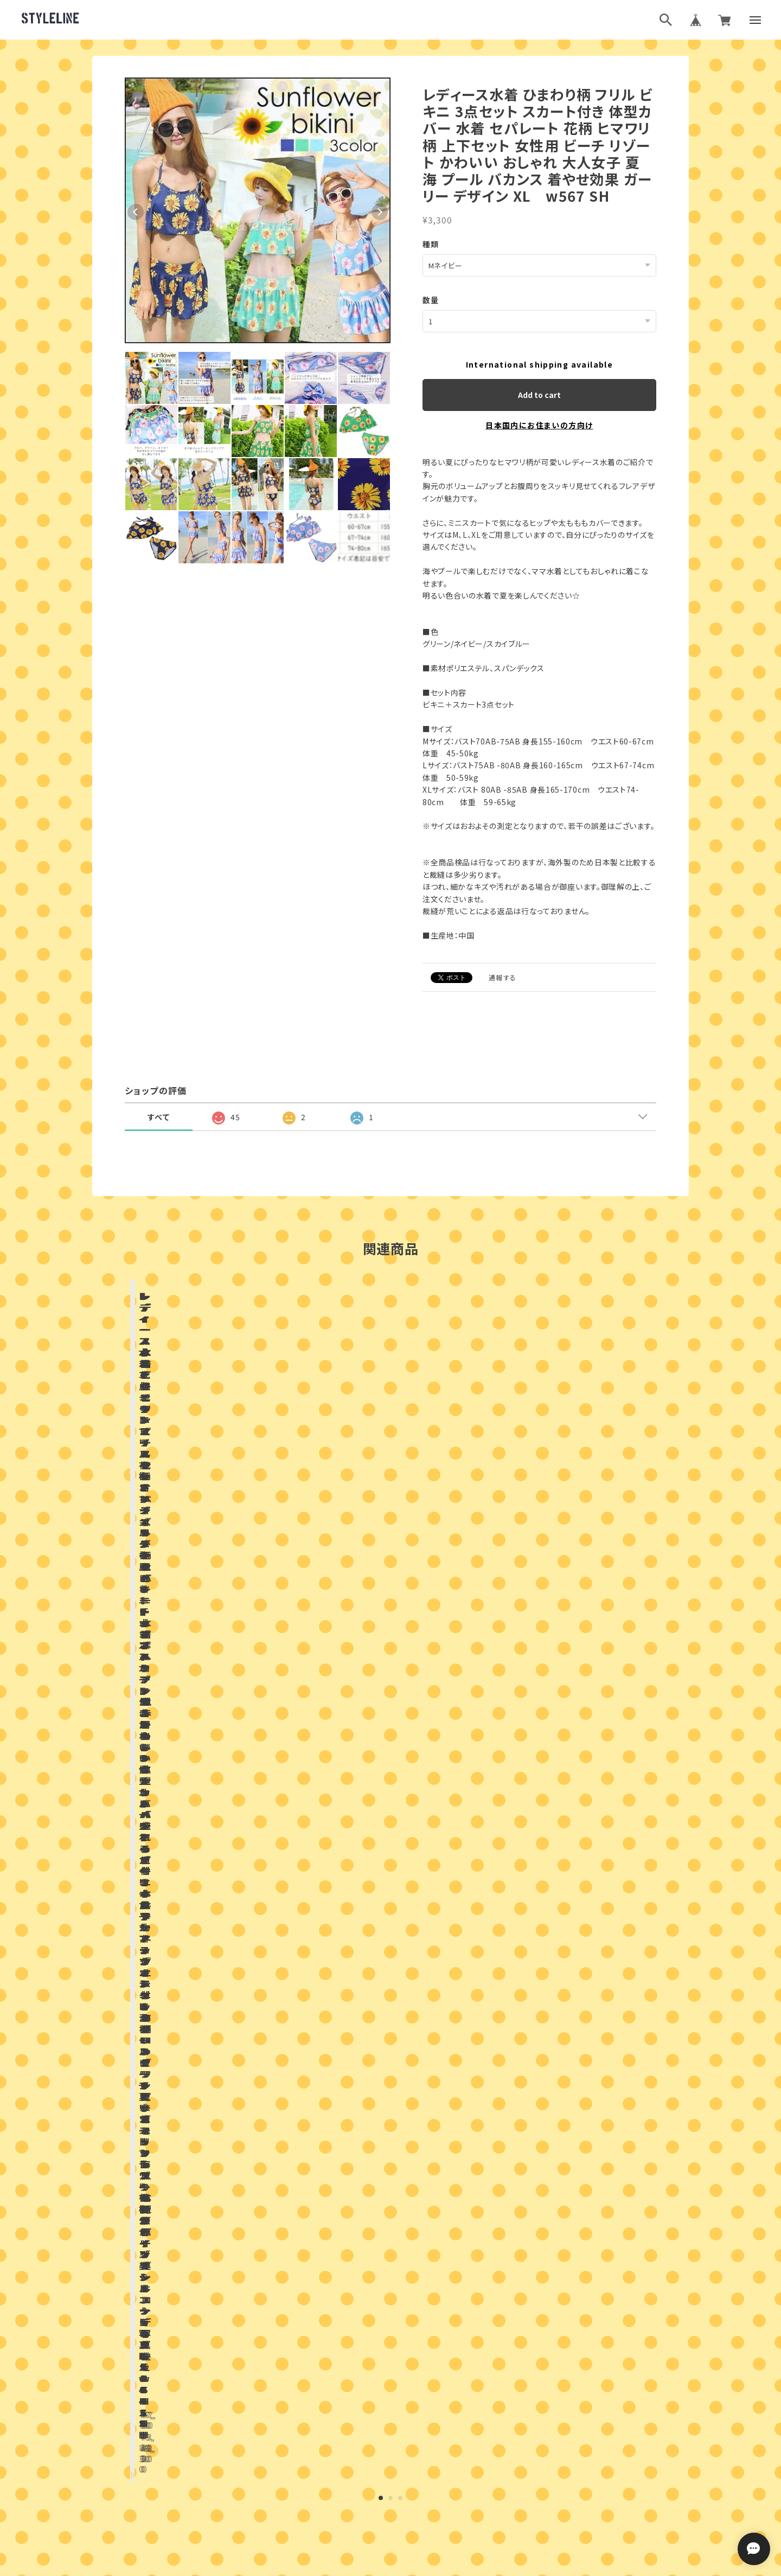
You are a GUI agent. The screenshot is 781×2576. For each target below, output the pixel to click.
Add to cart (539, 394)
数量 (430, 299)
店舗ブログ (263, 1829)
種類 (430, 244)
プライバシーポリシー (342, 2489)
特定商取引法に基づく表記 (429, 2489)
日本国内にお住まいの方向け (539, 424)
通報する (503, 976)
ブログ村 (425, 2435)
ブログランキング (370, 2435)
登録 (509, 2342)
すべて (159, 1116)
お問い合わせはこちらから (390, 2149)
